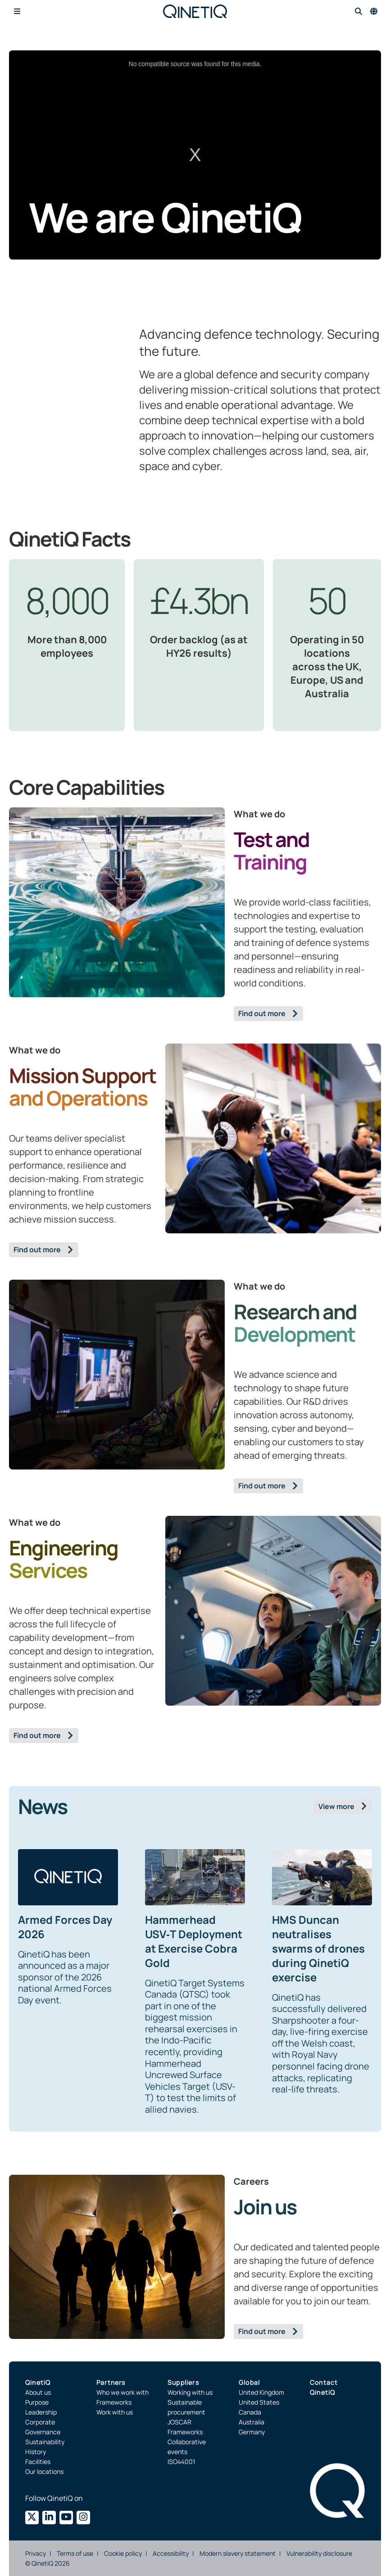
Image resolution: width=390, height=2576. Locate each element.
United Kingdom (261, 2392)
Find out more (262, 1013)
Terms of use (75, 2553)
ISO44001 (181, 2461)
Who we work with (122, 2392)
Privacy (35, 2553)
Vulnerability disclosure (319, 2553)
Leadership (41, 2412)
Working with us (190, 2392)
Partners (111, 2382)
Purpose (37, 2402)
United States (259, 2402)
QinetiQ (37, 2382)
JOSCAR (179, 2422)
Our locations (44, 2471)
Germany (252, 2432)
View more (336, 1806)
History (35, 2451)
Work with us (114, 2412)
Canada (250, 2412)
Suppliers (183, 2382)
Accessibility (171, 2553)
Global (249, 2382)
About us (38, 2392)
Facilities (37, 2461)
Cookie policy (123, 2553)
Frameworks (114, 2402)
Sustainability (44, 2441)
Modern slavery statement (238, 2553)
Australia (251, 2422)
